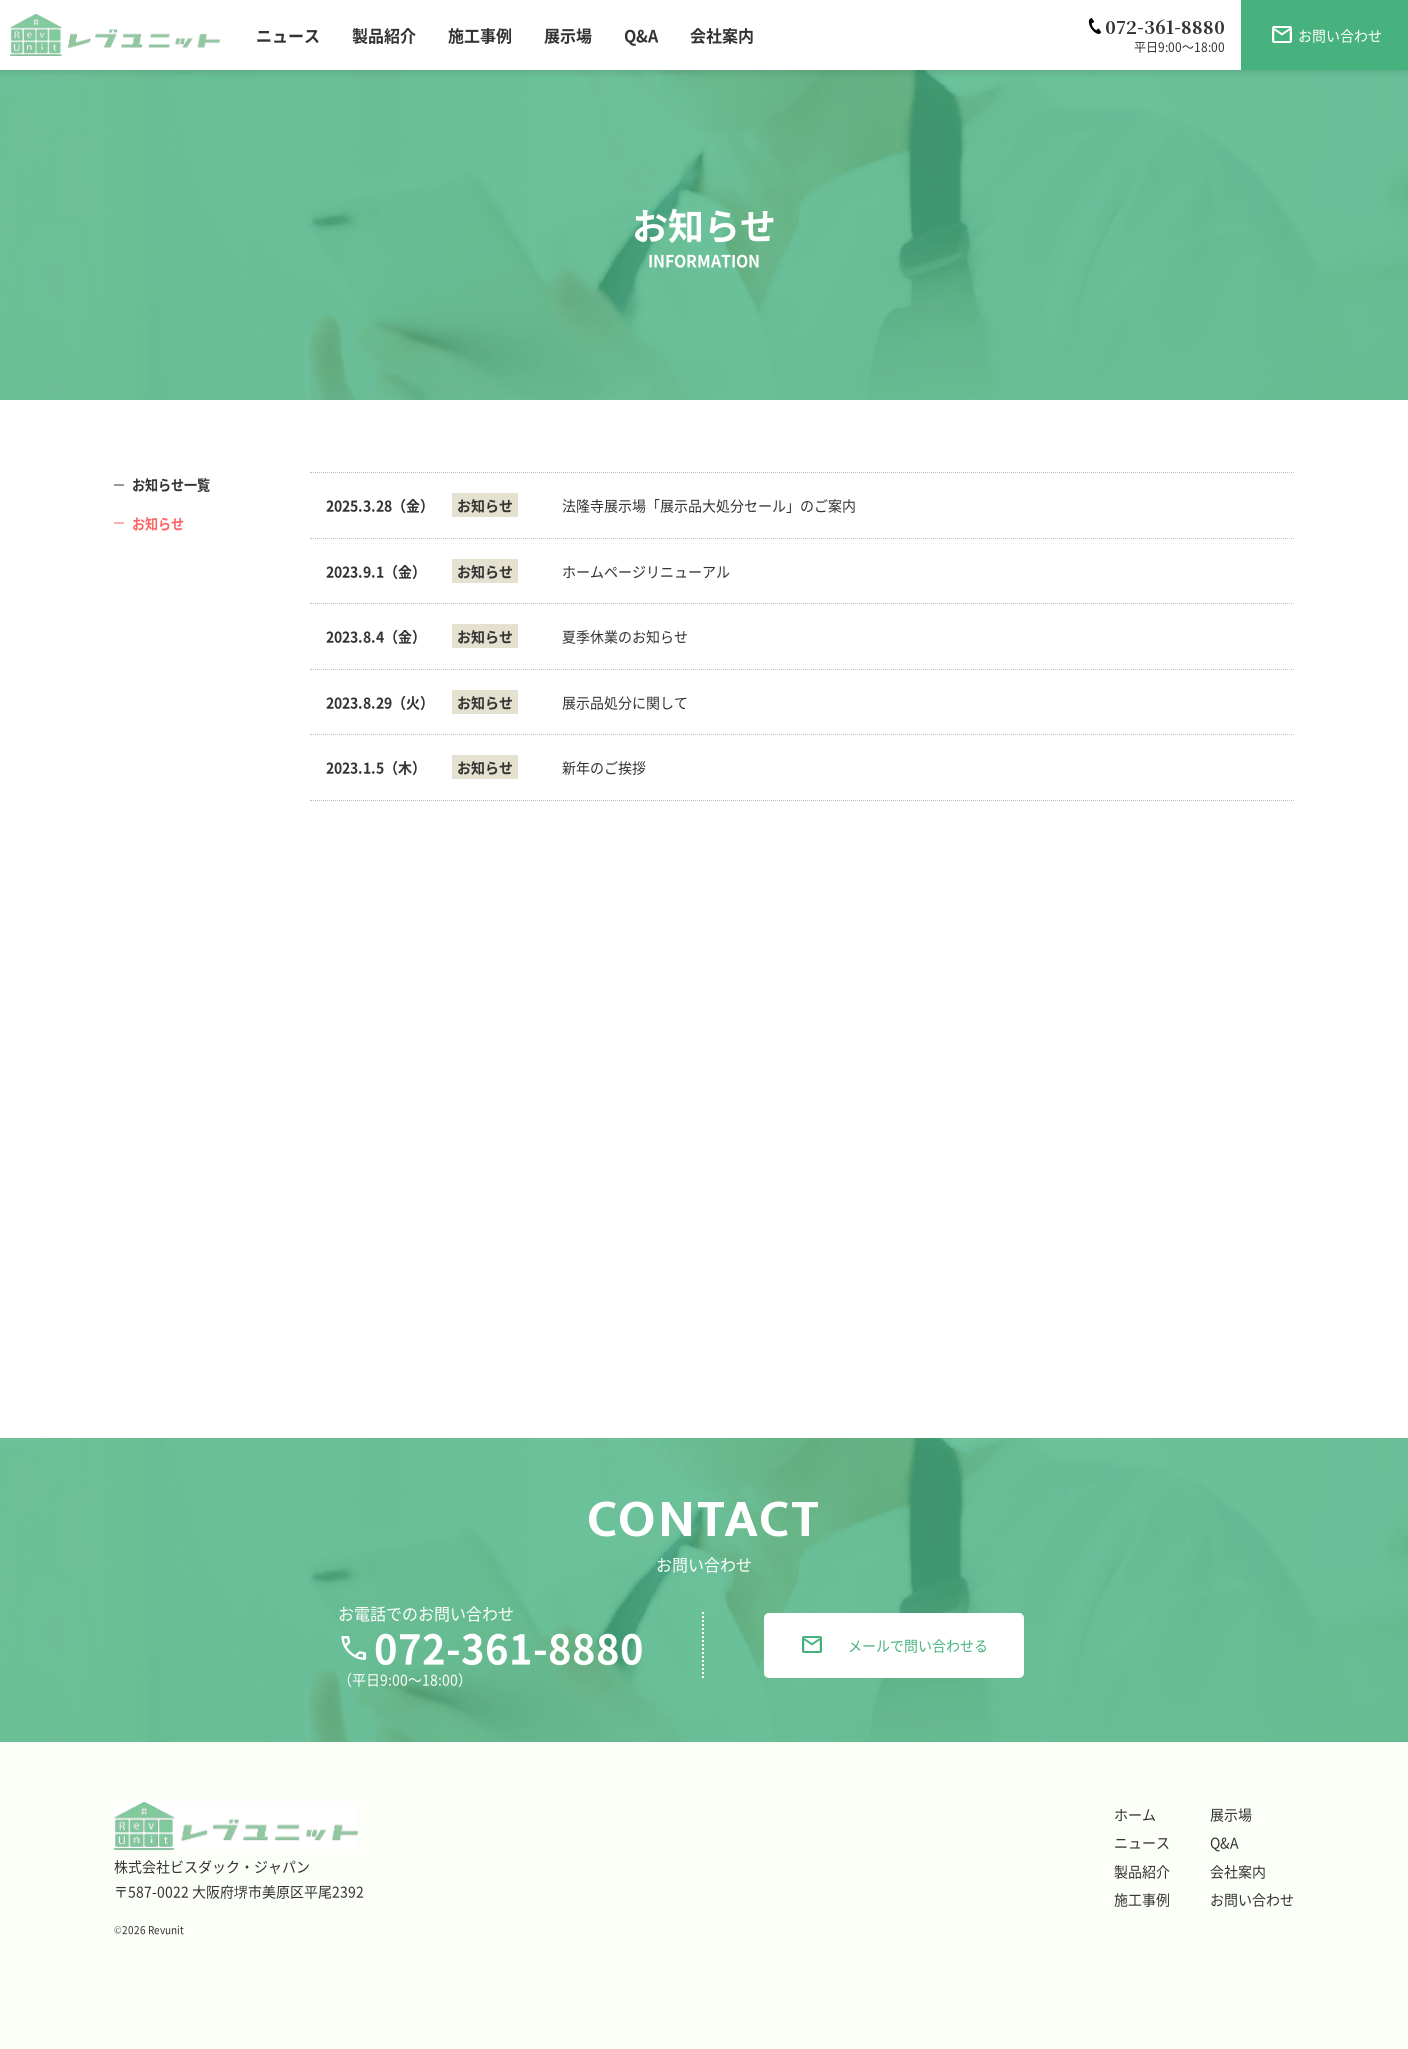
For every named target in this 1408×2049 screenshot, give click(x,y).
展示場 (1231, 1814)
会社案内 (1238, 1871)
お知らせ (160, 523)
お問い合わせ (1252, 1899)
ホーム (1135, 1814)
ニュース (1142, 1842)
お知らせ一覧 (174, 484)
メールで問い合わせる (894, 1645)
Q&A (1224, 1842)
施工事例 (1142, 1899)
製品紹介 (1142, 1871)
